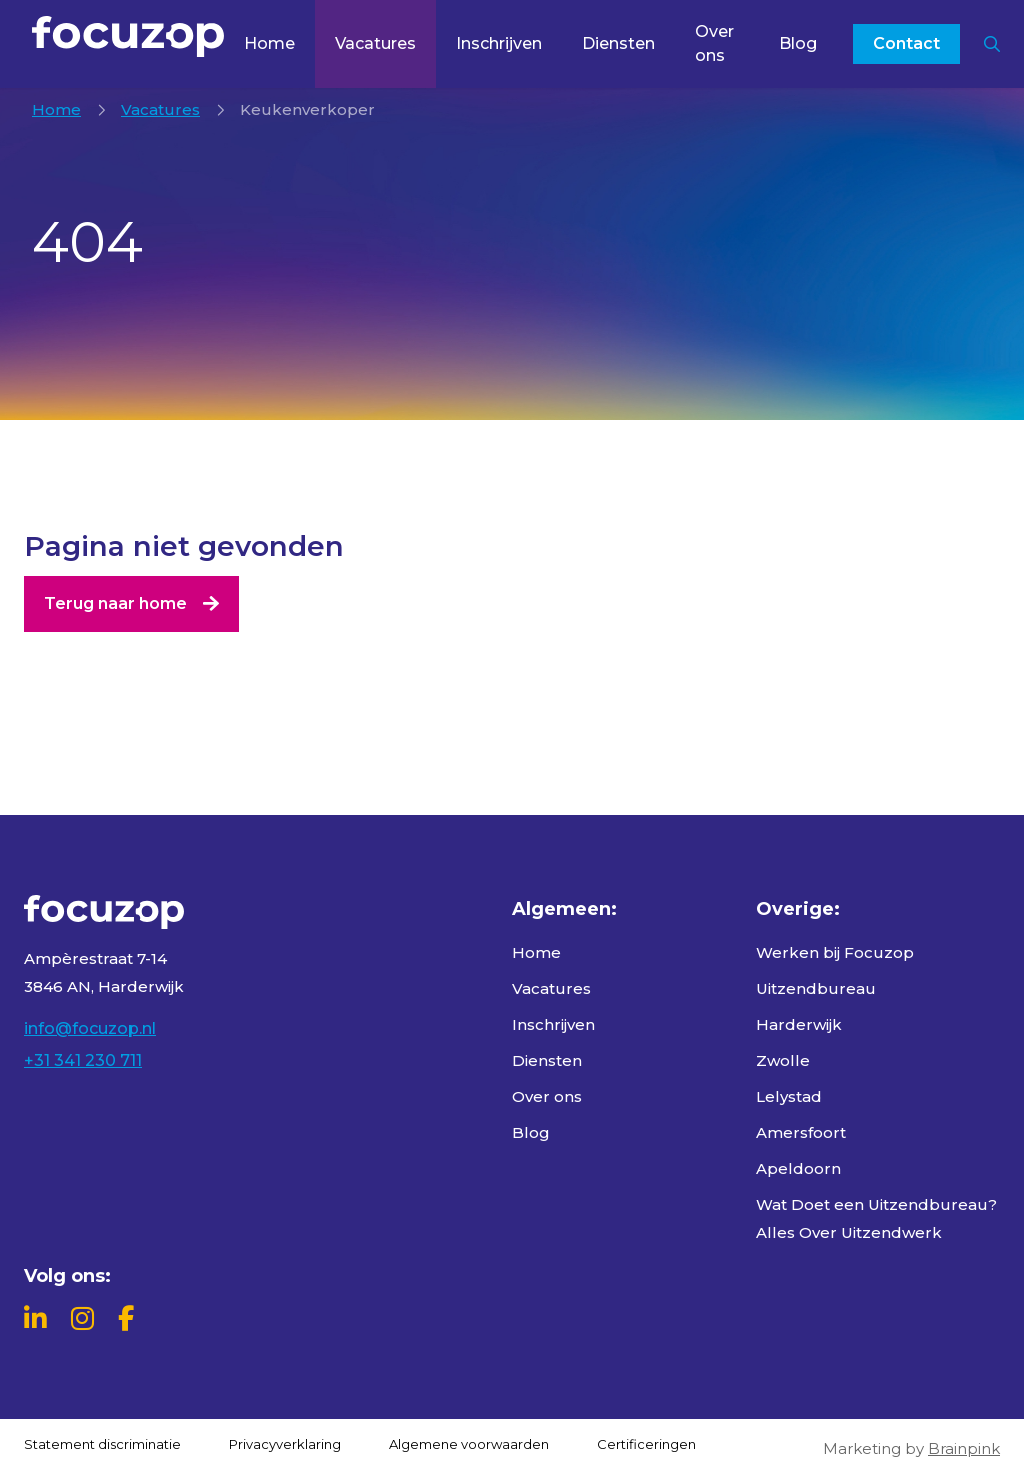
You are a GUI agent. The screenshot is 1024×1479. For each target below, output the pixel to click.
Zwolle (783, 1060)
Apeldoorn (798, 1168)
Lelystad (789, 1096)
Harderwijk (799, 1024)
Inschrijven (499, 43)
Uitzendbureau (816, 988)
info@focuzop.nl (90, 1028)
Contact (906, 43)
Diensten (618, 43)
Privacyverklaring (285, 1444)
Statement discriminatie (102, 1444)
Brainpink (964, 1448)
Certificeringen (646, 1444)
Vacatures (375, 43)
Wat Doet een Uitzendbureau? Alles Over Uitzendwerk (876, 1218)
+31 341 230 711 (83, 1060)
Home (269, 43)
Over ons (714, 43)
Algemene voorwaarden (469, 1444)
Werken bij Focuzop (835, 952)
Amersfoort (801, 1132)
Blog (798, 43)
